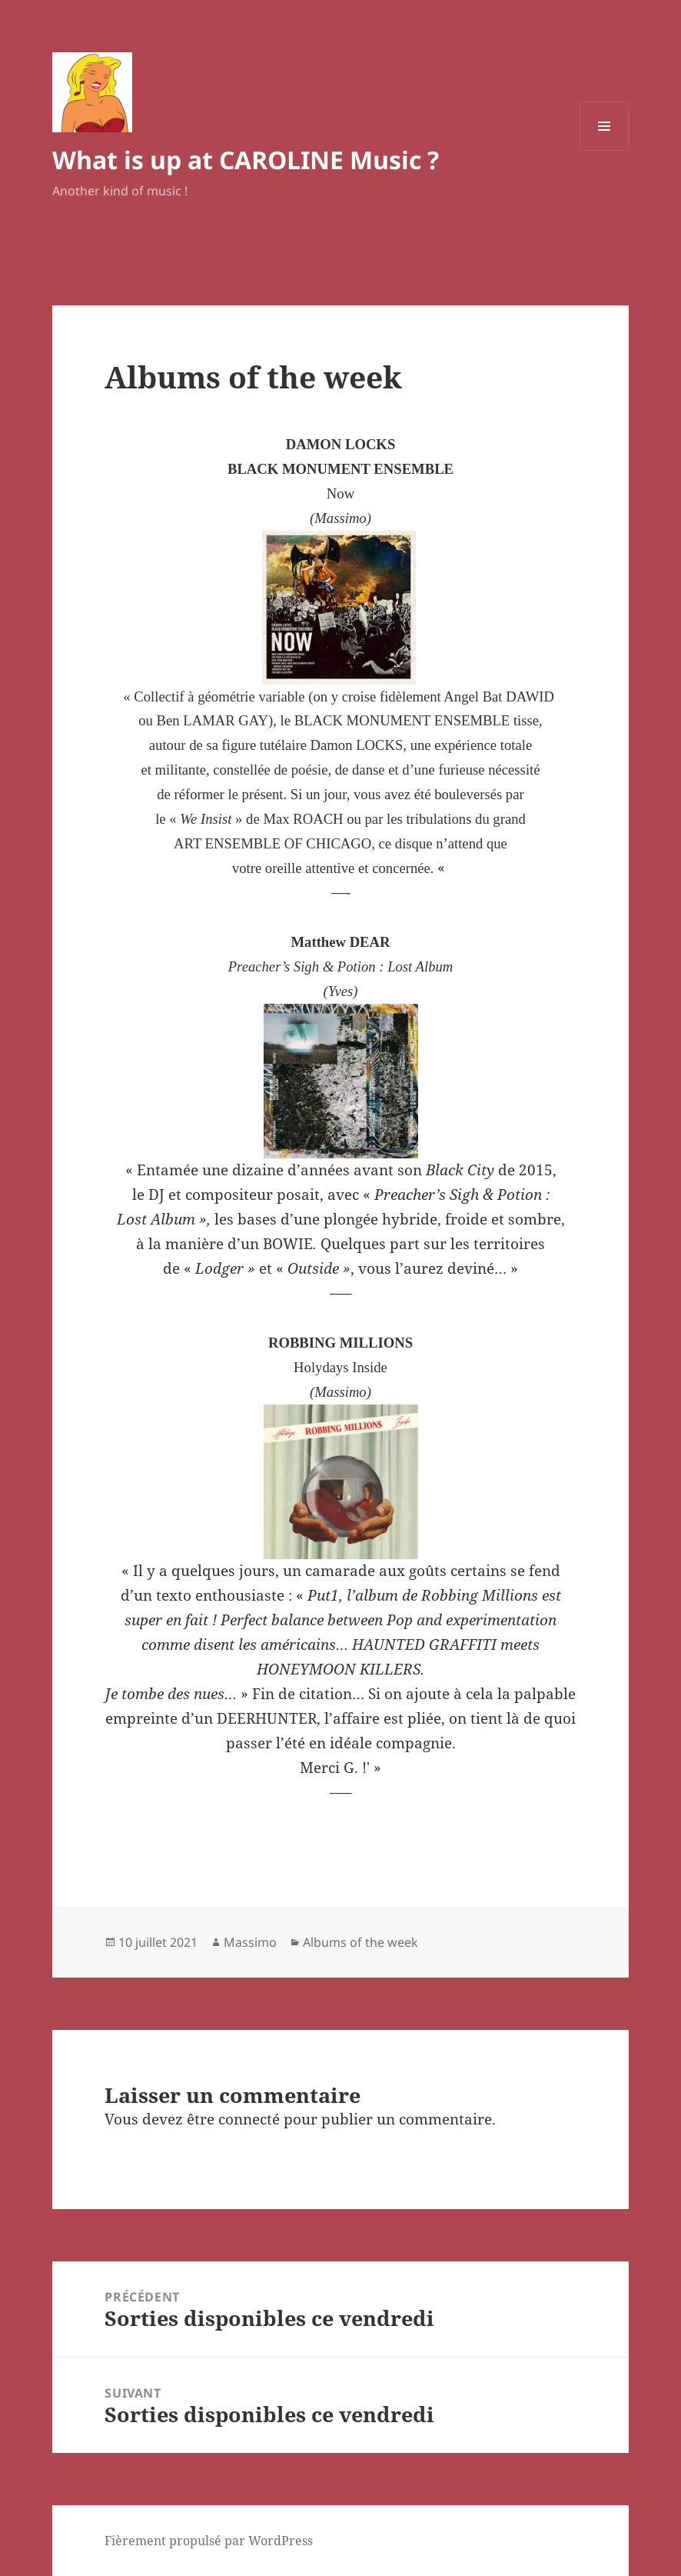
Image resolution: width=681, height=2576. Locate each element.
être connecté (233, 2119)
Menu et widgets (604, 150)
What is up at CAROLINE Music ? (245, 159)
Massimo (250, 1942)
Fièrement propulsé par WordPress (209, 2540)
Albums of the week (360, 1942)
